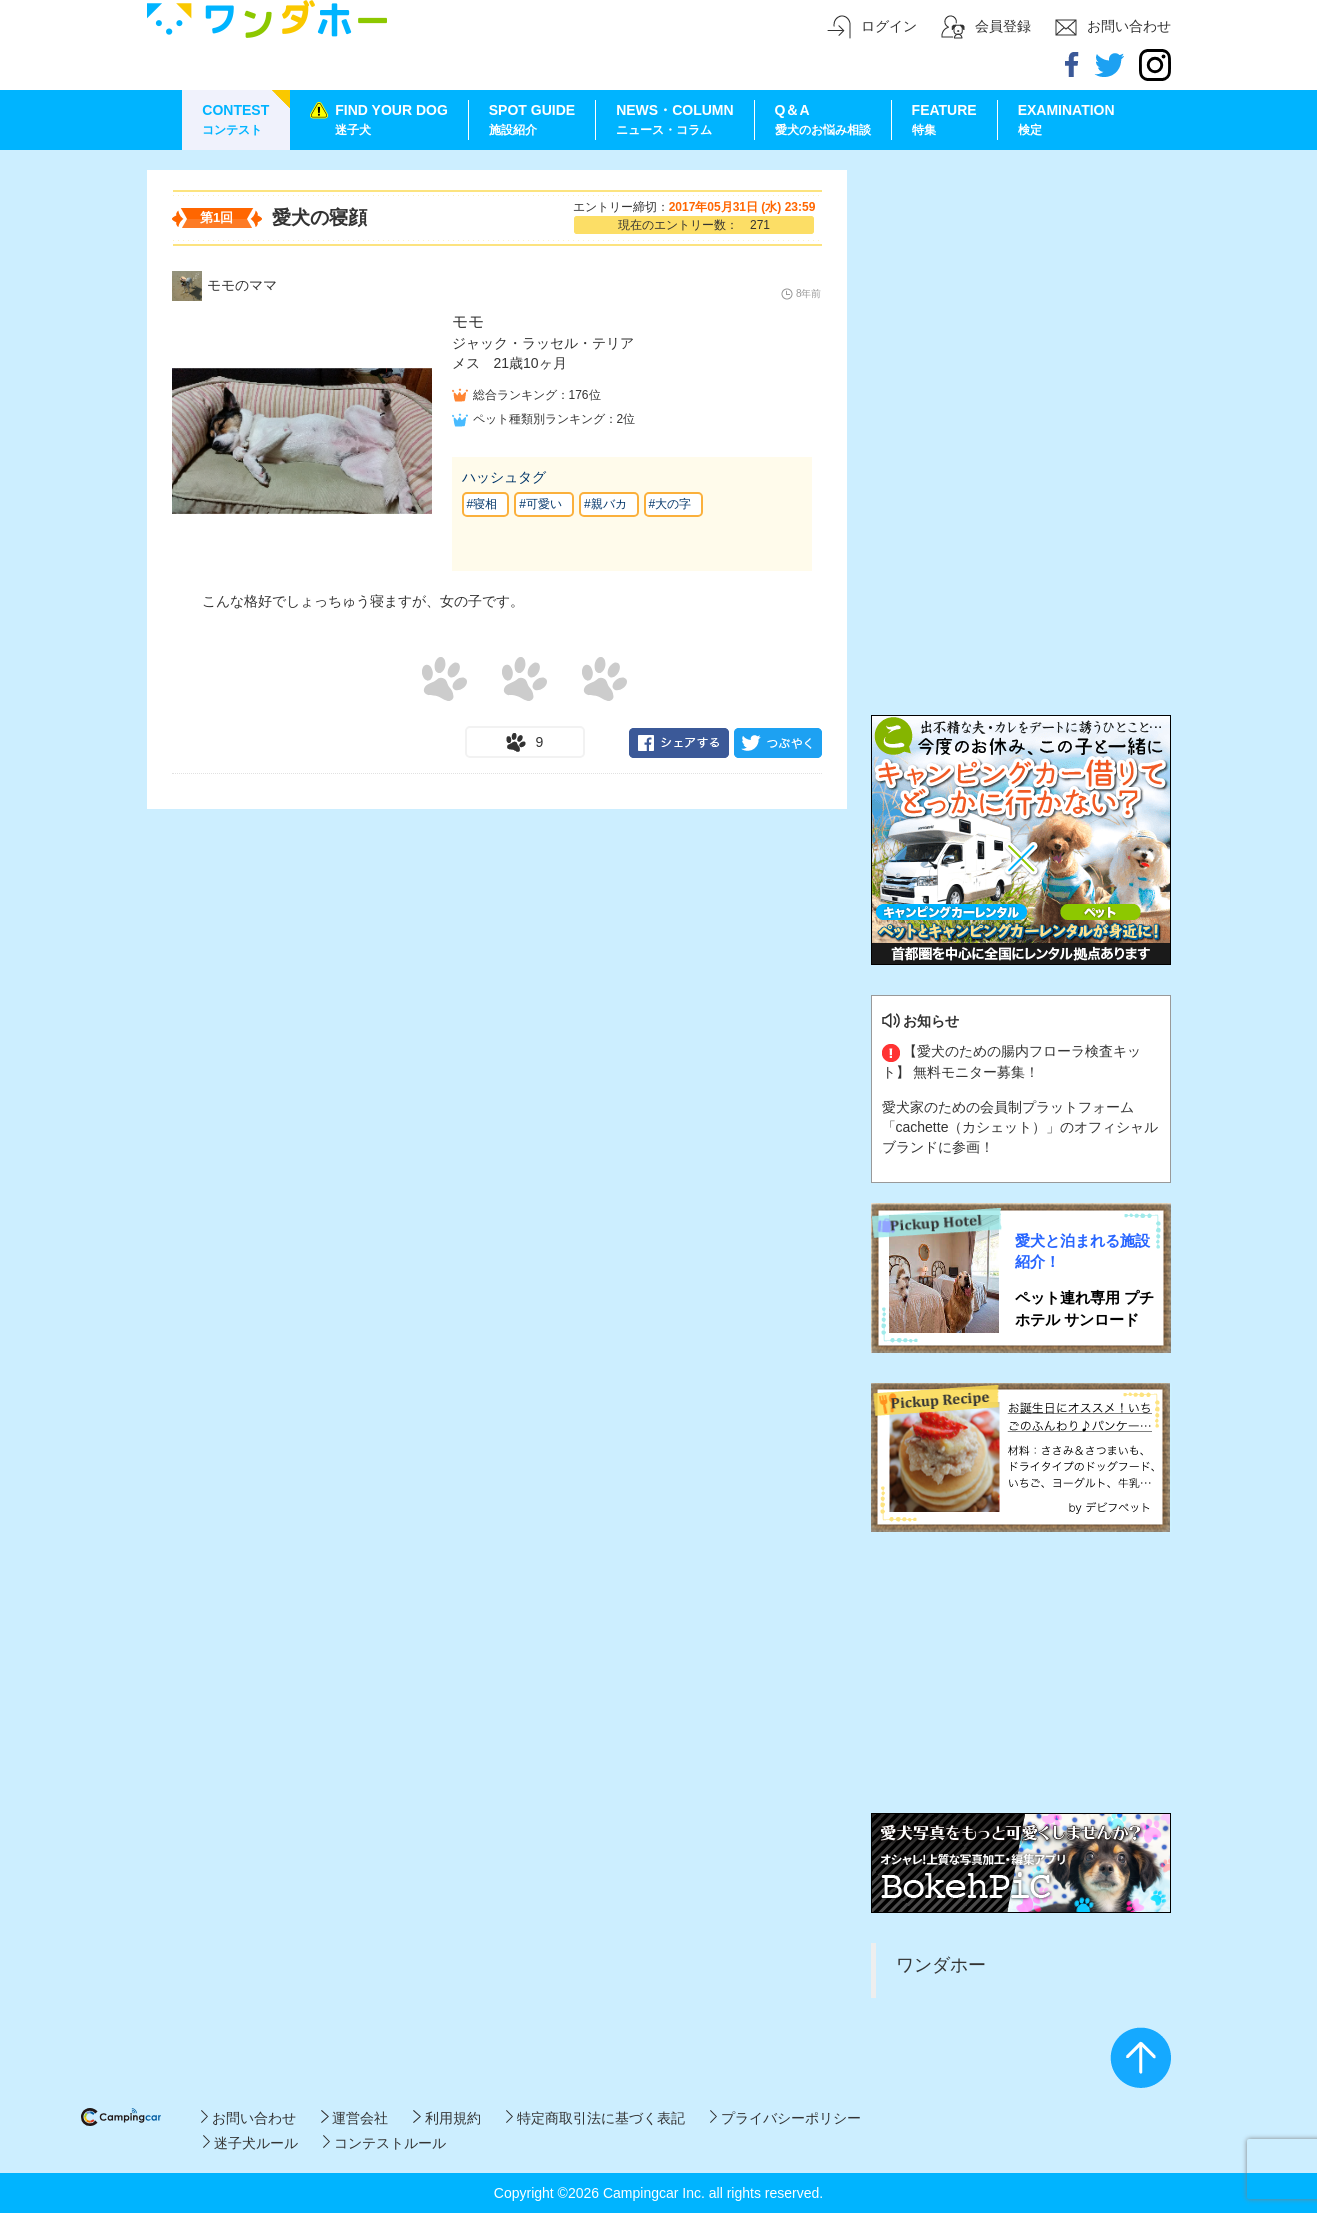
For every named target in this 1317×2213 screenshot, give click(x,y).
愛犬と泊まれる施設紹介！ (1082, 1251)
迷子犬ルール (250, 2143)
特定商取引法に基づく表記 (595, 2118)
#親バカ (605, 504)
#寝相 (482, 504)
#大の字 (670, 504)
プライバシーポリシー (785, 2118)
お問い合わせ (248, 2118)
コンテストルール (384, 2143)
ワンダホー (941, 1965)
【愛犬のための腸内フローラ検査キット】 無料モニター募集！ (1012, 1061)
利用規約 (446, 2118)
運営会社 (354, 2118)
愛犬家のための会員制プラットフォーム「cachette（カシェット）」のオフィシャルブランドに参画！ (1020, 1127)
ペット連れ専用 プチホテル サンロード (1084, 1308)
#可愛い (540, 504)
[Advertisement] (1021, 295)
